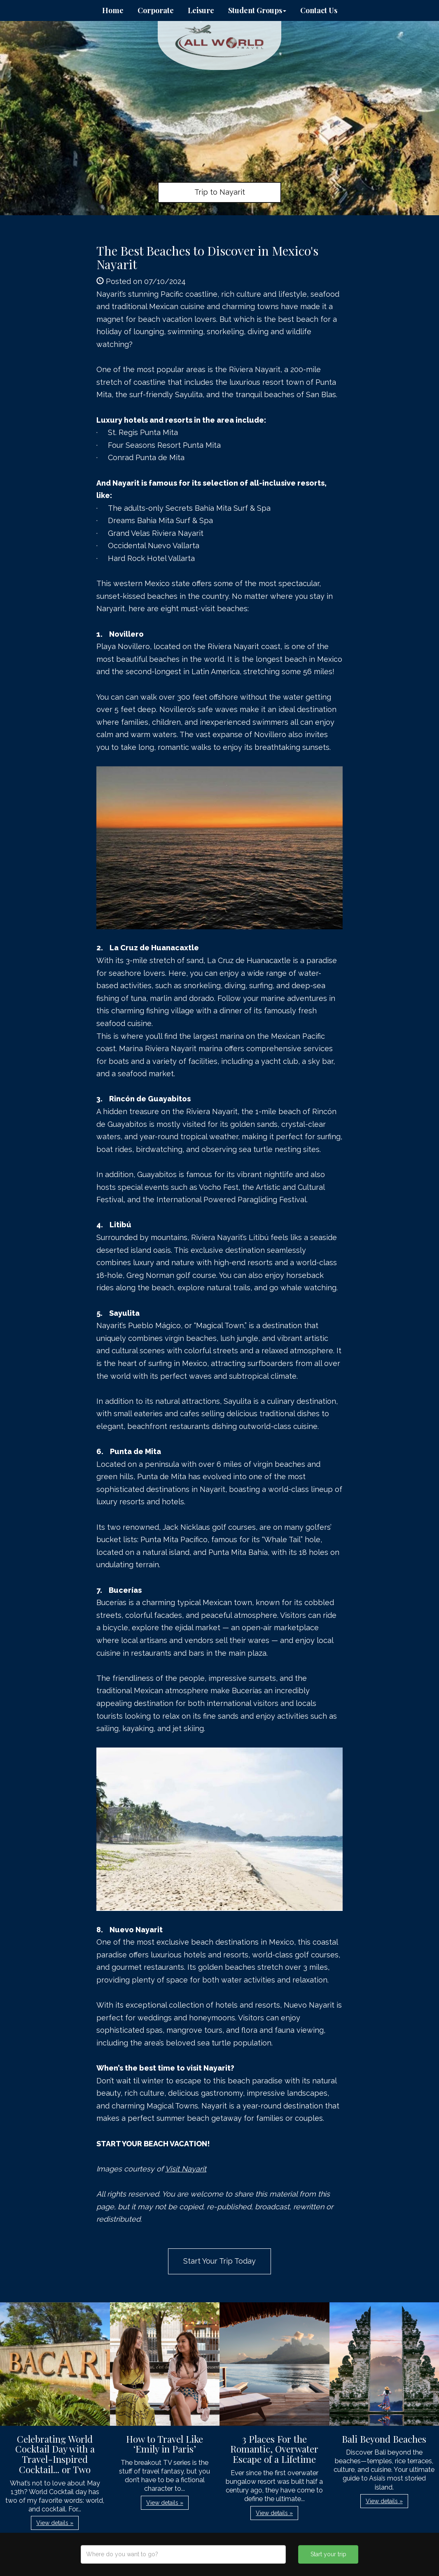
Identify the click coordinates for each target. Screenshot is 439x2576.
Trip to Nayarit (219, 192)
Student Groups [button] (257, 10)
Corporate (156, 10)
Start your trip (328, 2554)
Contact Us (318, 10)
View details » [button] (54, 2523)
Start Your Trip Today (219, 2261)
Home (113, 10)
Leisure (201, 10)
